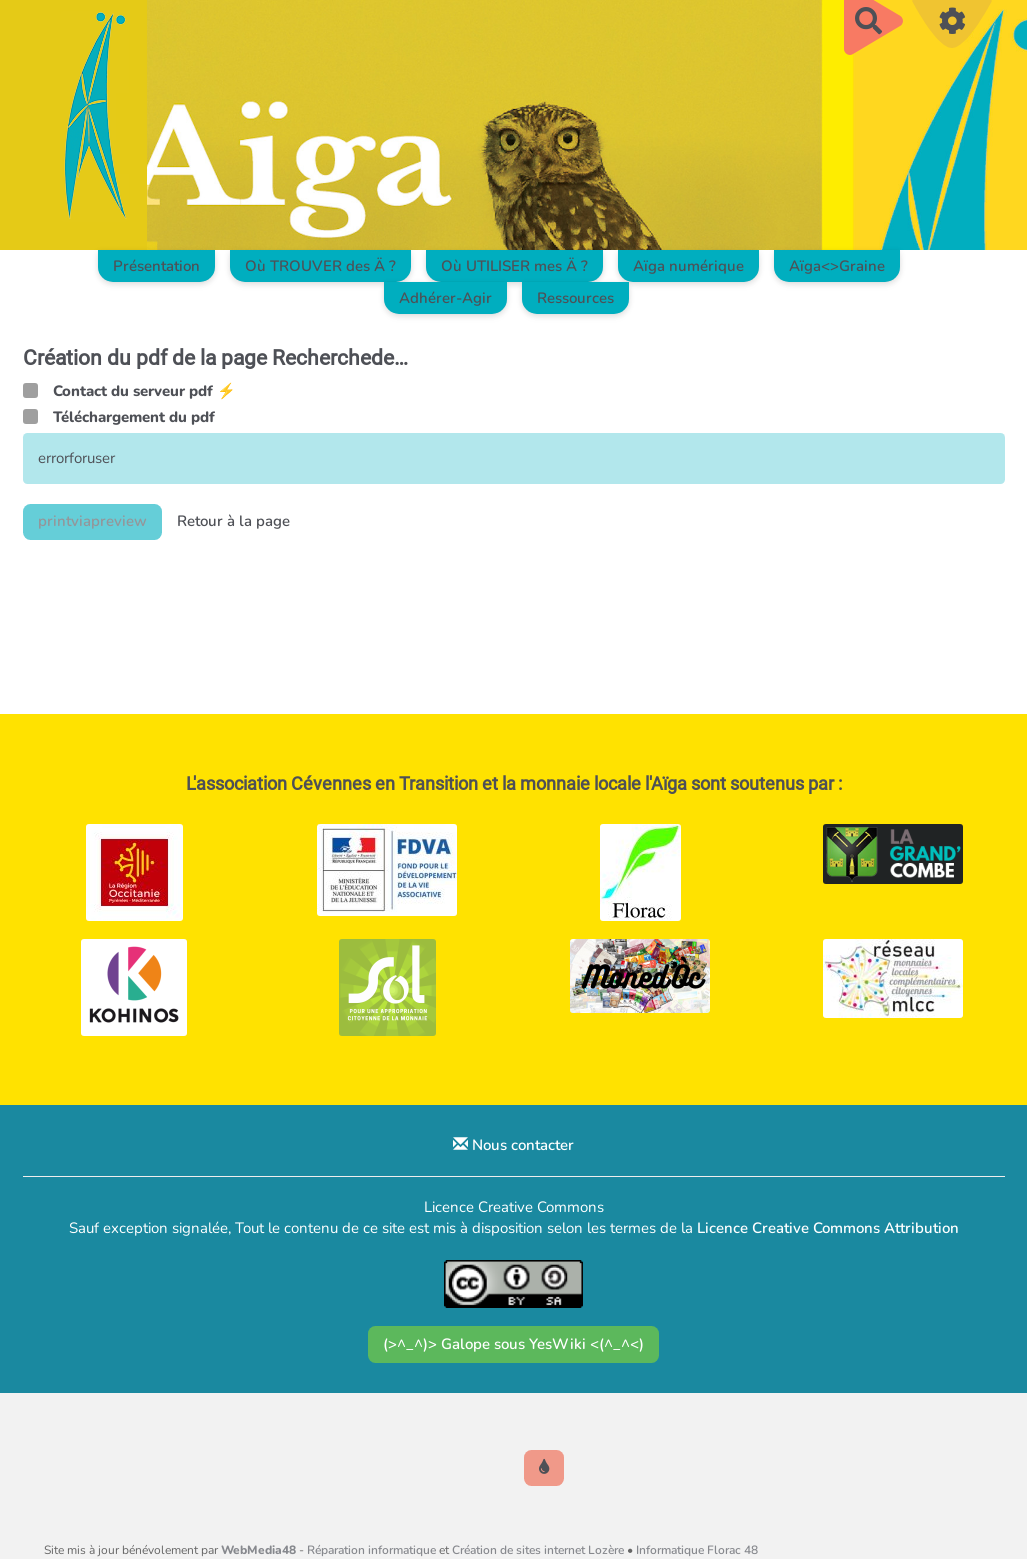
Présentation (156, 266)
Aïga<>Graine (837, 266)
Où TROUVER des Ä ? (320, 266)
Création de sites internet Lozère (538, 1550)
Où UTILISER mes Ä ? (514, 266)
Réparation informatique (371, 1550)
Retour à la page (233, 521)
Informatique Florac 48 (697, 1550)
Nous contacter (513, 1145)
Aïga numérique (688, 266)
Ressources (575, 298)
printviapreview (92, 521)
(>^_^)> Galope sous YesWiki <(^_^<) (513, 1344)
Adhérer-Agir (445, 298)
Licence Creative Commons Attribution (828, 1228)
